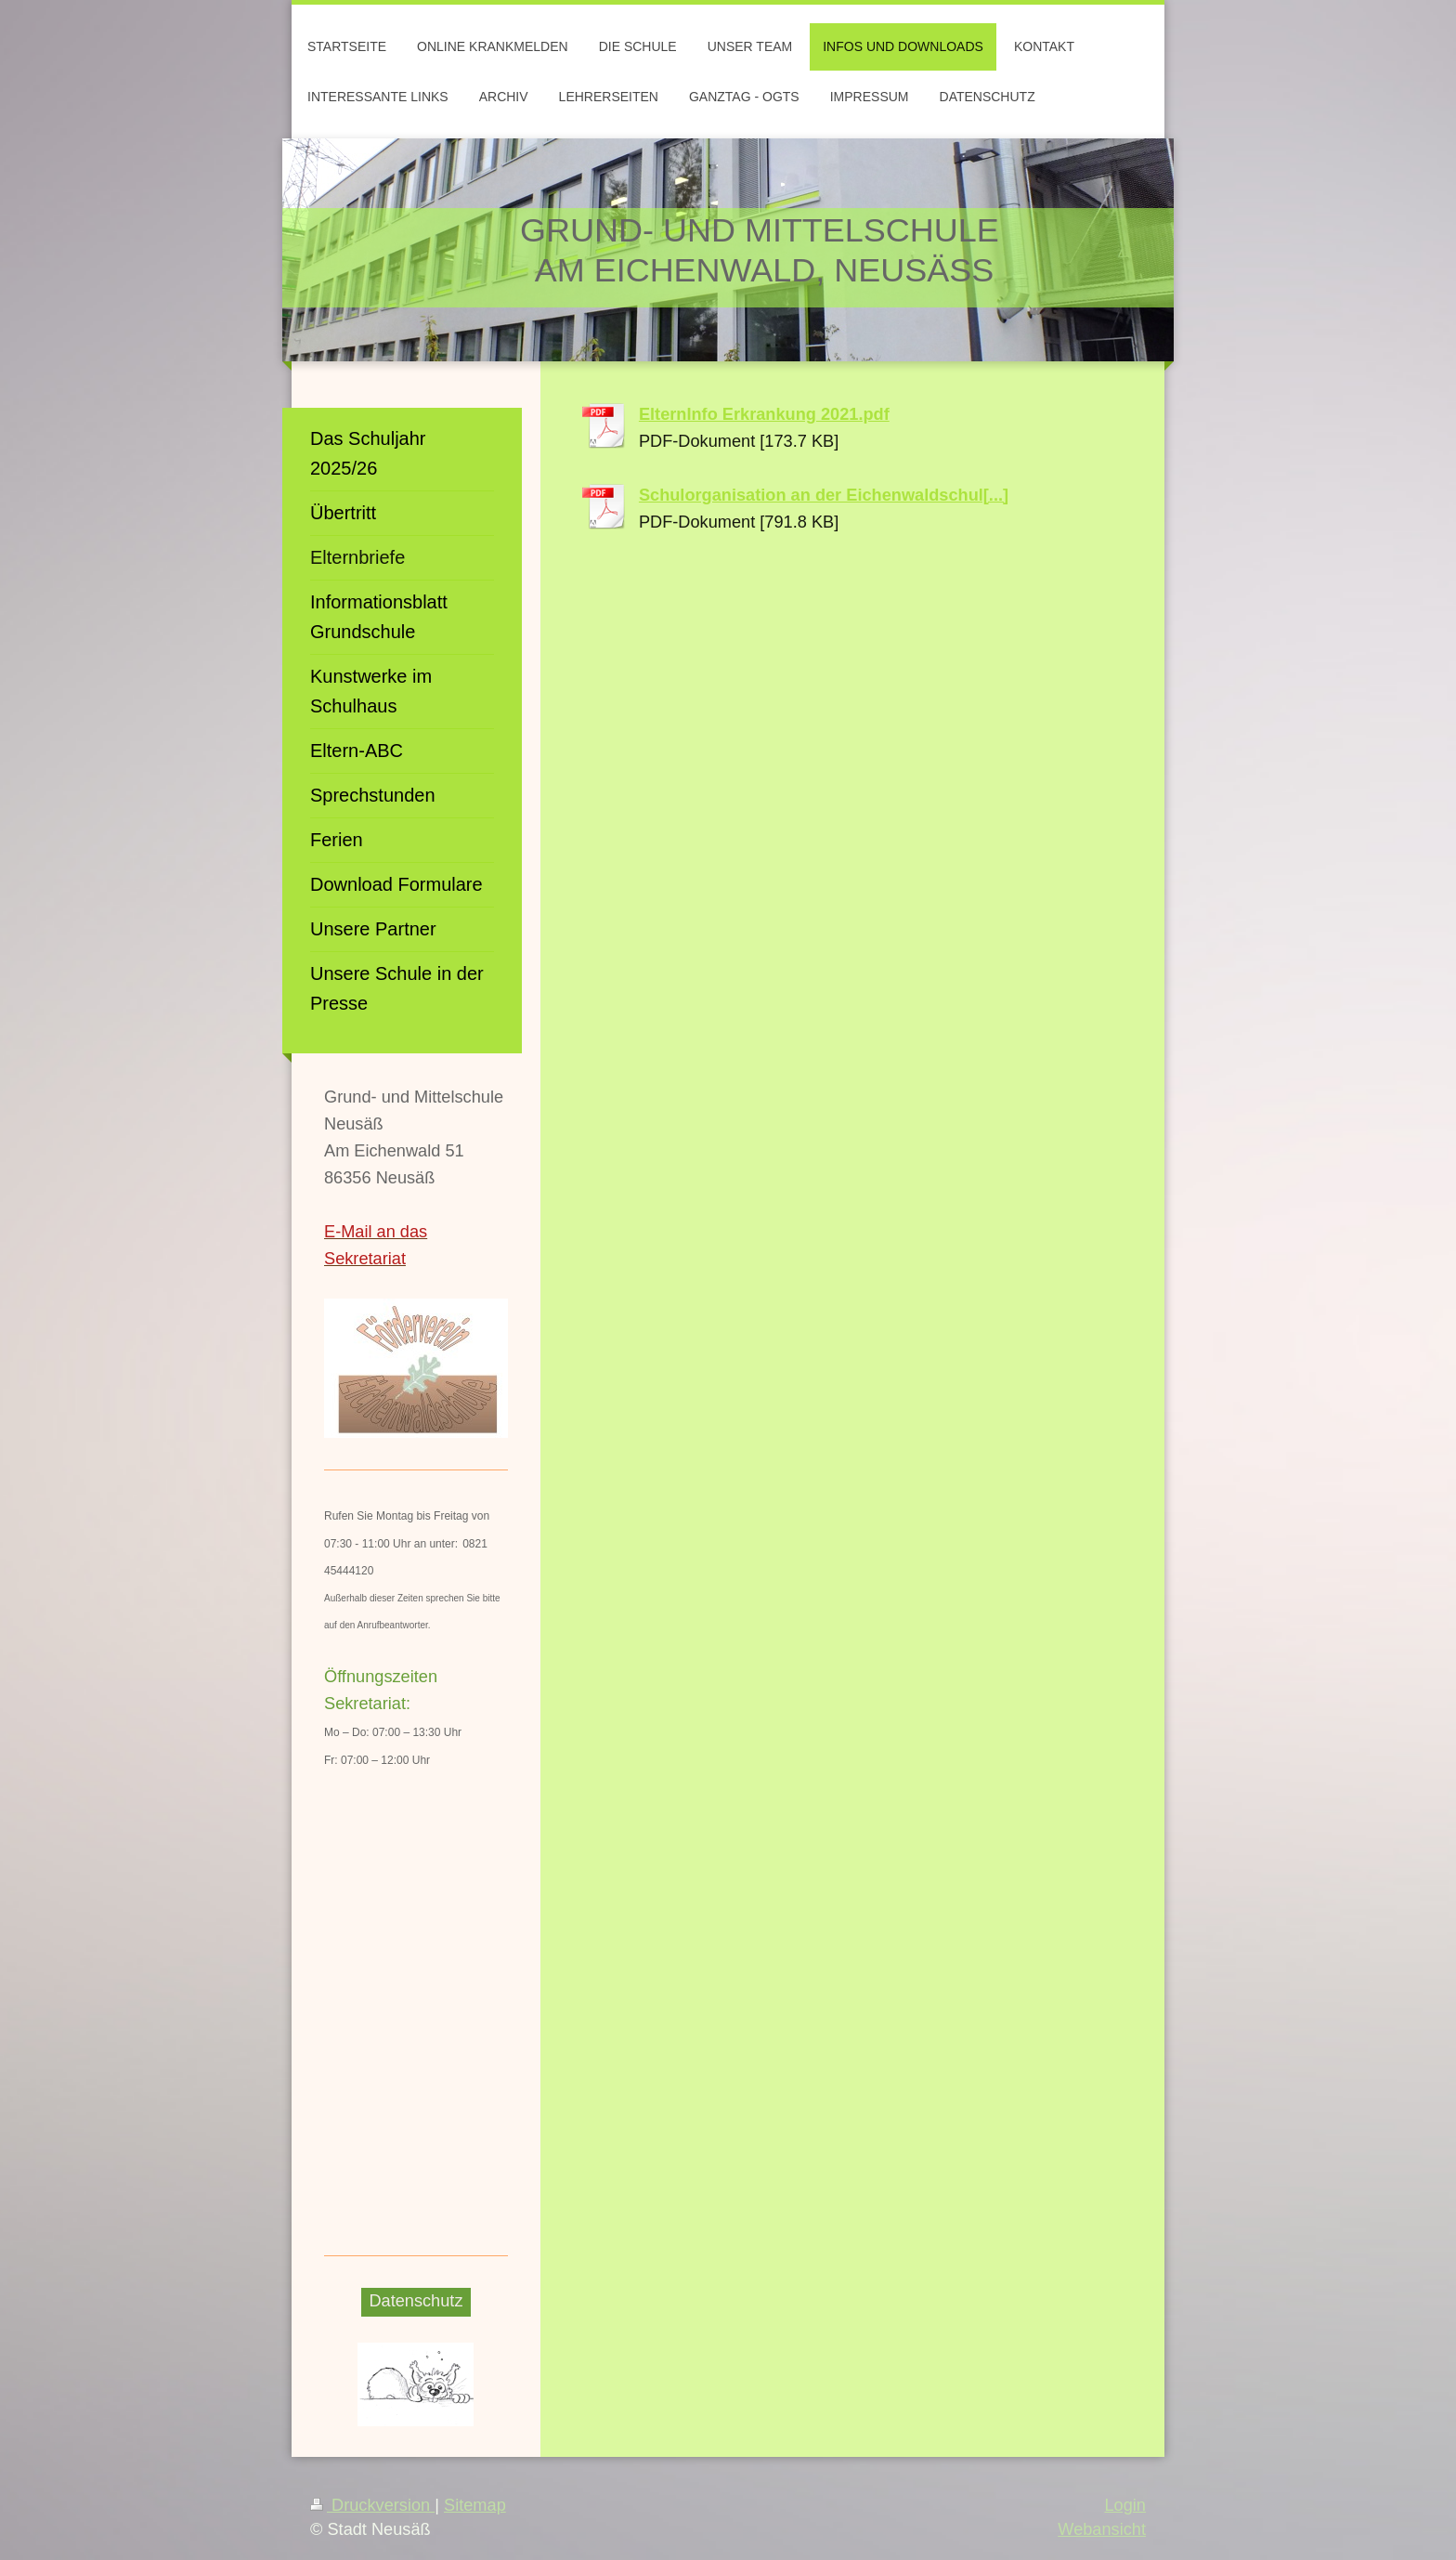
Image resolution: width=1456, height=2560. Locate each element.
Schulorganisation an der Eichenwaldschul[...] (823, 495)
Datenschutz (415, 2301)
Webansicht (1102, 2529)
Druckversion (372, 2505)
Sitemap (475, 2505)
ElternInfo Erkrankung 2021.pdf (764, 414)
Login (1125, 2505)
